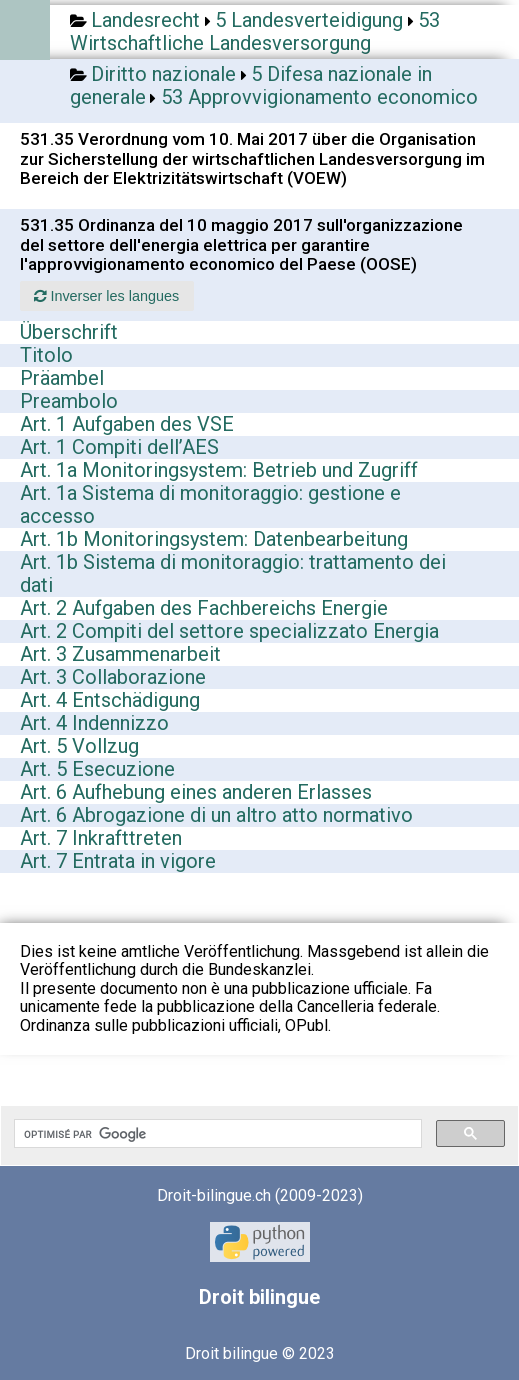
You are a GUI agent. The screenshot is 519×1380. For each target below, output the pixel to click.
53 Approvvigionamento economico (319, 97)
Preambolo (69, 401)
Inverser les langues (106, 296)
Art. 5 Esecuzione (97, 769)
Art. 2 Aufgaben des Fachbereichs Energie (204, 608)
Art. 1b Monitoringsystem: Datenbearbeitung (214, 539)
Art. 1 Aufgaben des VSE (127, 424)
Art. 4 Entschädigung (110, 700)
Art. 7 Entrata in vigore (118, 861)
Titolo (46, 355)
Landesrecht (145, 20)
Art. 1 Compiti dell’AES (119, 447)
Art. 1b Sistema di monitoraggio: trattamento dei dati (233, 573)
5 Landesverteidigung (309, 20)
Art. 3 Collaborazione (113, 677)
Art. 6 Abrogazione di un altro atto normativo (216, 815)
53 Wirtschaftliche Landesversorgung (255, 31)
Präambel (62, 378)
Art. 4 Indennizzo (94, 723)
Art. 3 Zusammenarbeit (120, 654)
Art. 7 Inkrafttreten (101, 838)
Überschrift (69, 332)
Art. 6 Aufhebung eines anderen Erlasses (196, 792)
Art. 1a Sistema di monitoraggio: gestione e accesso (210, 504)
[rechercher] (216, 1134)
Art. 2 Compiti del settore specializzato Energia (229, 631)
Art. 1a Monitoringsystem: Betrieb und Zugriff (219, 470)
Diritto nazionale (163, 74)
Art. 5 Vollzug (79, 746)
